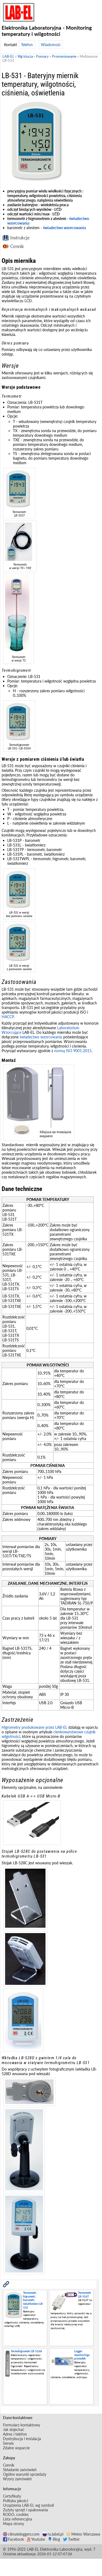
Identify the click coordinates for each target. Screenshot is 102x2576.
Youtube (36, 2539)
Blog (54, 2539)
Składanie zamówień (20, 2469)
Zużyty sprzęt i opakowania (25, 2510)
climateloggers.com (21, 2534)
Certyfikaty (12, 2496)
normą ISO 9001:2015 (73, 1050)
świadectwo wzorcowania (64, 227)
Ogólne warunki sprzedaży (24, 2474)
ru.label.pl (53, 2534)
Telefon (27, 44)
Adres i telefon (15, 2434)
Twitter (71, 2539)
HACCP (8, 1016)
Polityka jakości (15, 2500)
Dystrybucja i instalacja (22, 2438)
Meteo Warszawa (83, 2534)
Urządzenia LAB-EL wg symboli (28, 2505)
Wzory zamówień (17, 2479)
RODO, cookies (16, 2514)
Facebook (13, 2539)
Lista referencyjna (17, 2519)
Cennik (17, 246)
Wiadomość (51, 44)
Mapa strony (13, 2523)
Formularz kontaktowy (21, 2425)
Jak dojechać (13, 2429)
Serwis (8, 2443)
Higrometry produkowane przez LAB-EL (34, 1727)
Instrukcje (20, 237)
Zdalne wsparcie (16, 2448)
